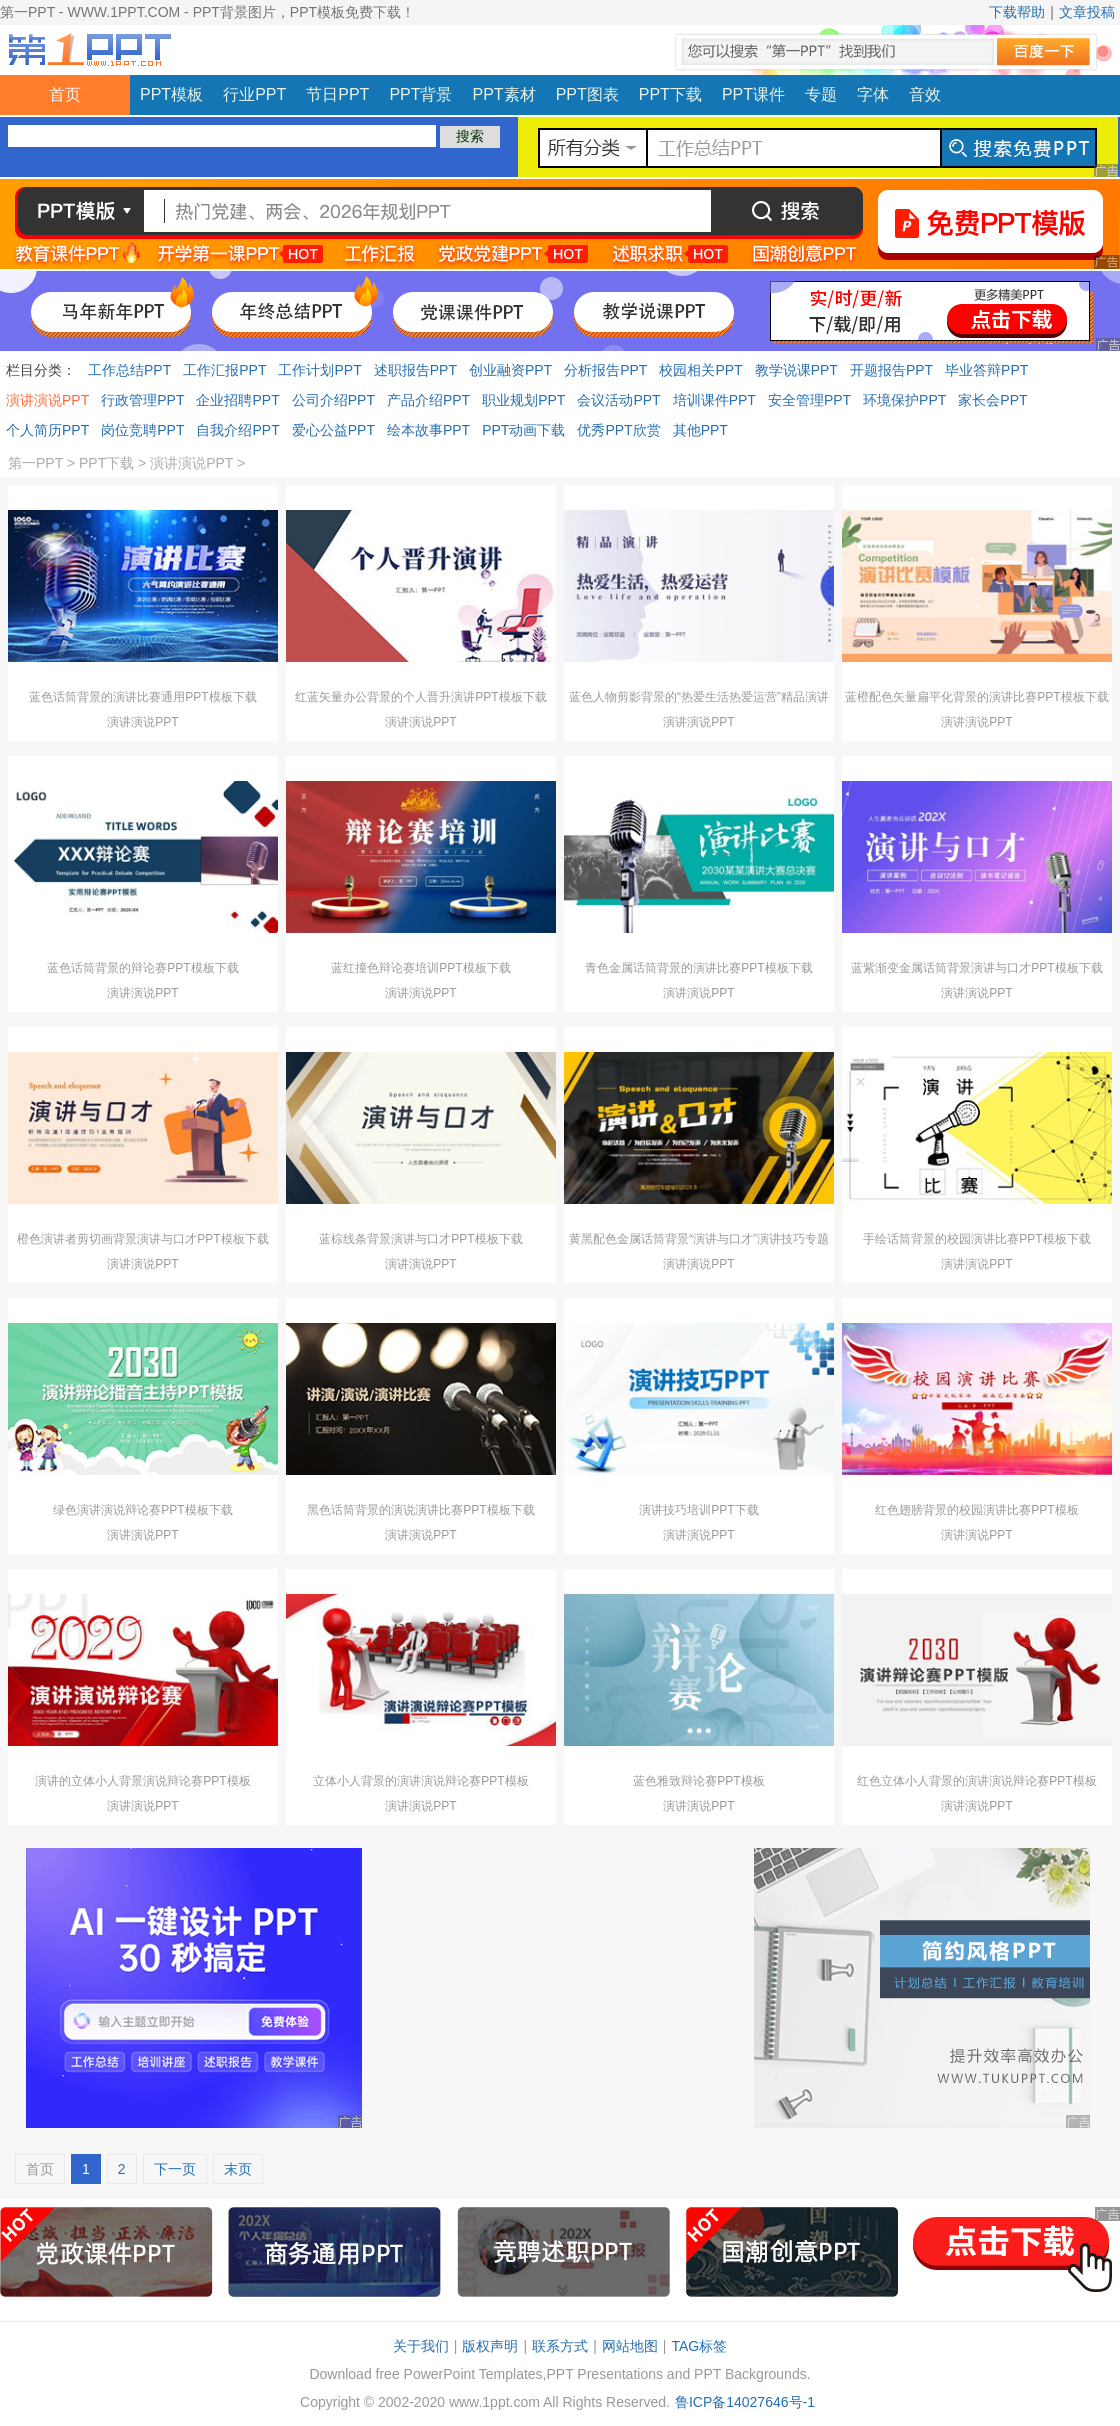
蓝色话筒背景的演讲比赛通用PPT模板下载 (142, 697)
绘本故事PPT (428, 430)
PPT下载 (670, 94)
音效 (925, 94)
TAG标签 (699, 2346)
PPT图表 (587, 94)
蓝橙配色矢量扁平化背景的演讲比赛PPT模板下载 (976, 697)
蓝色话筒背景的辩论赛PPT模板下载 (142, 968)
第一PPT (35, 463)
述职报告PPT (415, 370)
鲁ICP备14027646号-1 (745, 2402)
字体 (873, 94)
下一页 (175, 2169)
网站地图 (630, 2346)
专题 (821, 94)
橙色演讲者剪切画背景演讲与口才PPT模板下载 (142, 1239)
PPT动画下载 (523, 430)
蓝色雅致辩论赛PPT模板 (698, 1781)
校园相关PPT (700, 370)
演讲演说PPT (47, 400)
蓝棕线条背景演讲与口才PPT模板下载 (420, 1239)
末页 (238, 2169)
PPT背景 (420, 94)
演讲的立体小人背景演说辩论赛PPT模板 (142, 1781)
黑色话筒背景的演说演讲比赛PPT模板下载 (420, 1510)
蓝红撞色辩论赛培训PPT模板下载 (420, 968)
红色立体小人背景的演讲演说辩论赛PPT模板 (976, 1781)
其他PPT (700, 430)
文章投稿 (1087, 12)
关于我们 (421, 2346)
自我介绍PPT (237, 430)
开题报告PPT (891, 370)
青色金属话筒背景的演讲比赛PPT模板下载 (698, 968)
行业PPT (254, 94)
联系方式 (560, 2346)
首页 (65, 94)
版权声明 (490, 2346)
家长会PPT (992, 400)
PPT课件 (753, 94)
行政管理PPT (142, 400)
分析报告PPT (605, 370)
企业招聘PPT (237, 400)
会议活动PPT (618, 400)
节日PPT (337, 94)
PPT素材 (504, 94)
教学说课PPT (796, 370)
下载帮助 (1017, 12)
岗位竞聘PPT (142, 430)
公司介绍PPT (333, 400)
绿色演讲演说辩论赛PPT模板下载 (142, 1510)
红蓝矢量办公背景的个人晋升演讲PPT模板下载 (420, 697)
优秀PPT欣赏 (618, 430)
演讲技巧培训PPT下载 (698, 1510)
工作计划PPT (319, 370)
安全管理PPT (809, 400)
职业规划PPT (523, 400)
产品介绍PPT (428, 400)
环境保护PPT (904, 400)
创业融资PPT (510, 370)
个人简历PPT (47, 430)
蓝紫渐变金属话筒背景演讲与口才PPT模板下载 (976, 968)
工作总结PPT (129, 370)
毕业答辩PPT (986, 370)
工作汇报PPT (224, 370)
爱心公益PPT (333, 430)
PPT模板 (171, 94)
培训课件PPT (714, 400)
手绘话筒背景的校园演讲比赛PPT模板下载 (976, 1239)
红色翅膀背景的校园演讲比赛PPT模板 (976, 1510)
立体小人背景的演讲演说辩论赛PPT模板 (420, 1781)
